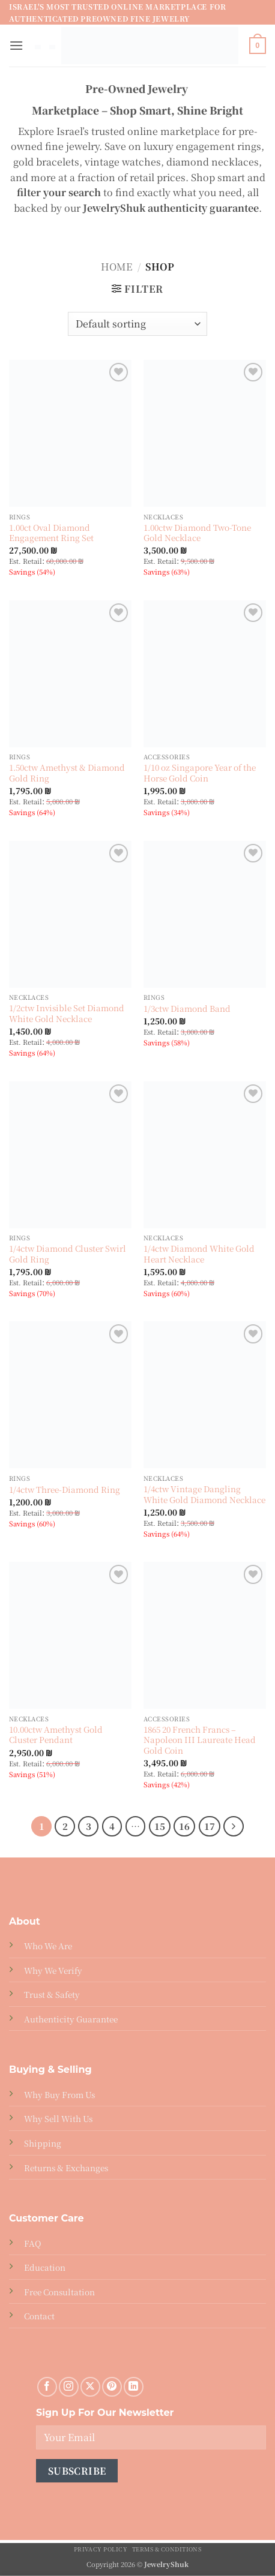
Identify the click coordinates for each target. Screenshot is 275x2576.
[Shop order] (137, 324)
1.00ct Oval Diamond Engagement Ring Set (51, 532)
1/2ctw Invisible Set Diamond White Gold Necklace (66, 1013)
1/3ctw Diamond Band (187, 1008)
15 (159, 1826)
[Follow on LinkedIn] (134, 2387)
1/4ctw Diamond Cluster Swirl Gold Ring (67, 1253)
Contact (39, 2316)
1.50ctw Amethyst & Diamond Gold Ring (67, 772)
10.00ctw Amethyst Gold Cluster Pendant (56, 1734)
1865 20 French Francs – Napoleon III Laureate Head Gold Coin (200, 1740)
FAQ (32, 2243)
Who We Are (48, 1946)
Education (44, 2267)
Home (116, 266)
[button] (16, 45)
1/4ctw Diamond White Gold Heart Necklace (199, 1253)
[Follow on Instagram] (69, 2387)
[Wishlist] (118, 372)
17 (209, 1826)
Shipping (42, 2143)
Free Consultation (59, 2292)
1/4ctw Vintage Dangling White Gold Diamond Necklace (204, 1494)
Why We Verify (53, 1970)
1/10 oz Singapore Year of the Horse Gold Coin (200, 772)
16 (184, 1826)
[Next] (233, 1826)
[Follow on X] (90, 2387)
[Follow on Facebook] (47, 2387)
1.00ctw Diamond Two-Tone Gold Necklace (197, 532)
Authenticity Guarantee (71, 2019)
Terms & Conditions (167, 2549)
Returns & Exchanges (66, 2168)
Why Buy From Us (59, 2094)
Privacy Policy (101, 2549)
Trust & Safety (52, 1994)
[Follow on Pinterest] (112, 2387)
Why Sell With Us (58, 2118)
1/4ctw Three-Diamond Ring (64, 1489)
